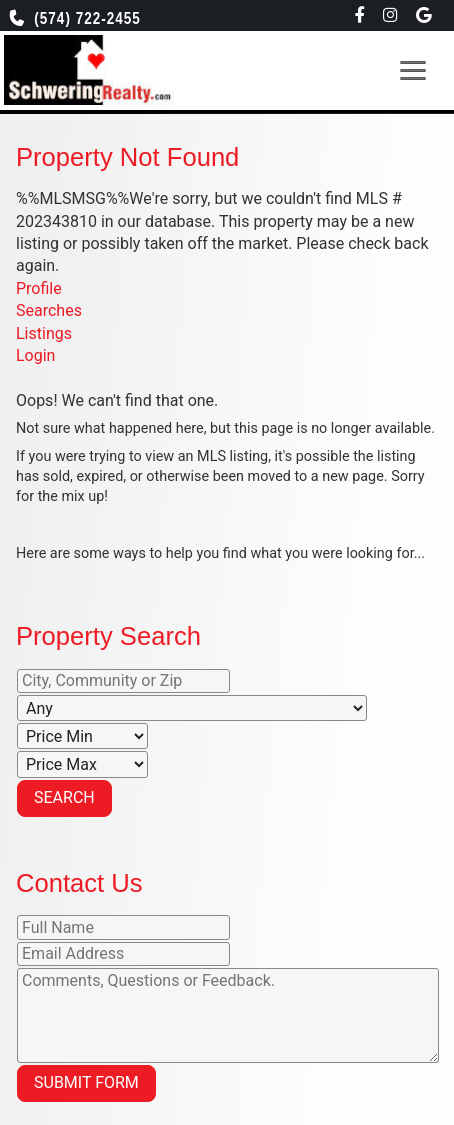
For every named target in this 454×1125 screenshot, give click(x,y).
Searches (49, 310)
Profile (39, 288)
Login (35, 355)
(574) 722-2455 (82, 18)
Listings (44, 333)
